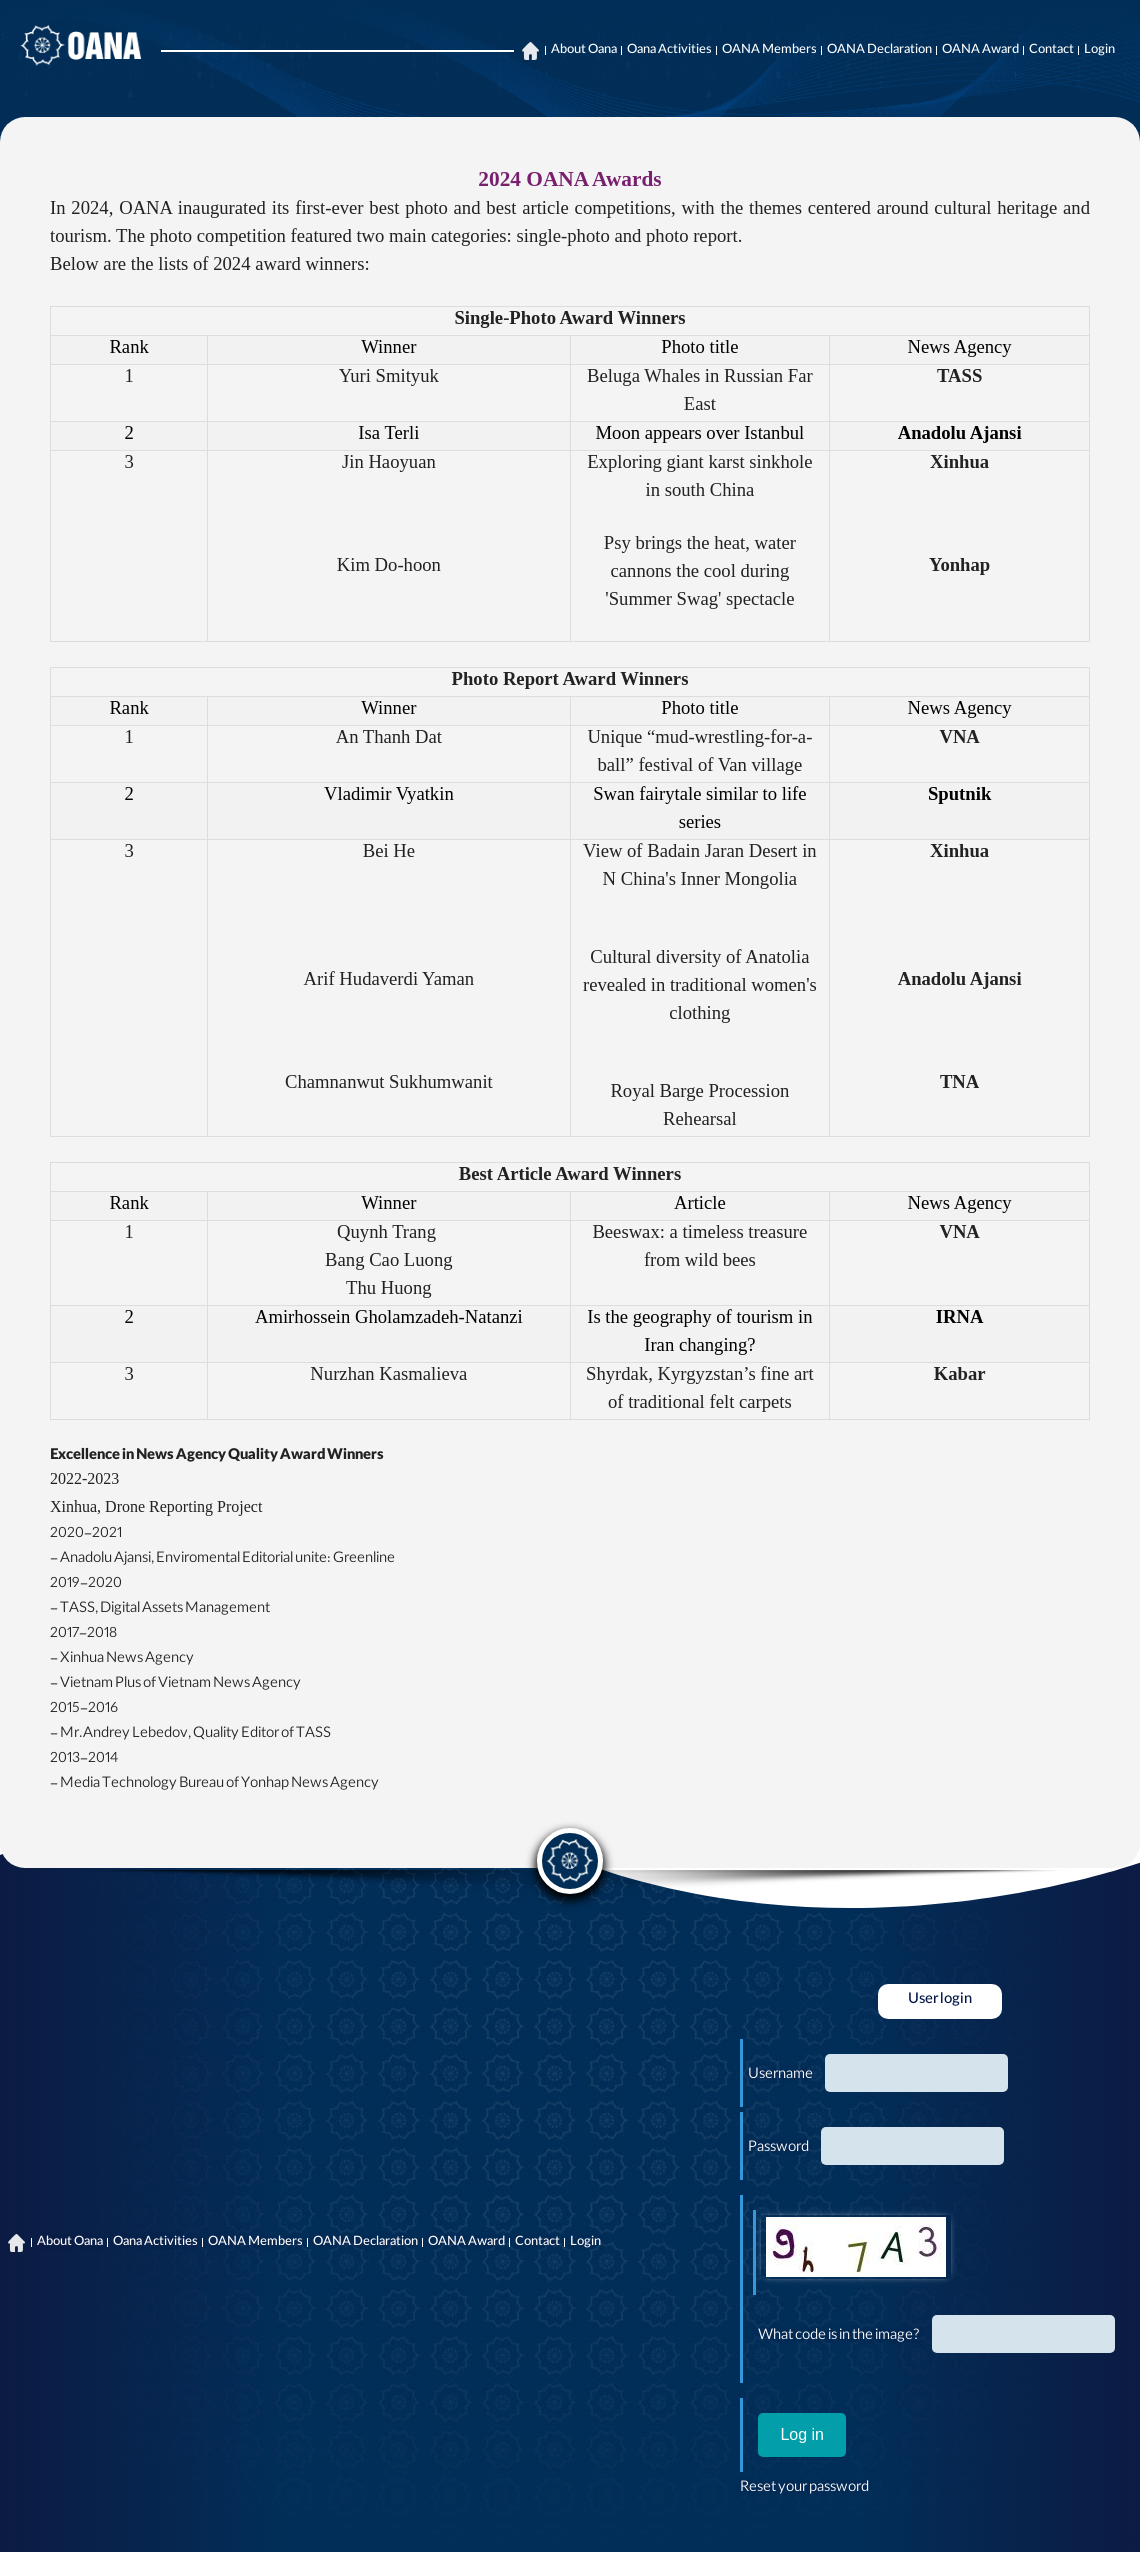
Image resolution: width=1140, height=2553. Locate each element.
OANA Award (980, 51)
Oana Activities (669, 51)
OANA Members (769, 51)
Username (780, 2076)
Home (530, 51)
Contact (1051, 51)
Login (1099, 51)
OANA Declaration (879, 51)
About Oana (584, 51)
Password (778, 2149)
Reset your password (804, 2489)
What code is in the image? (839, 2337)
